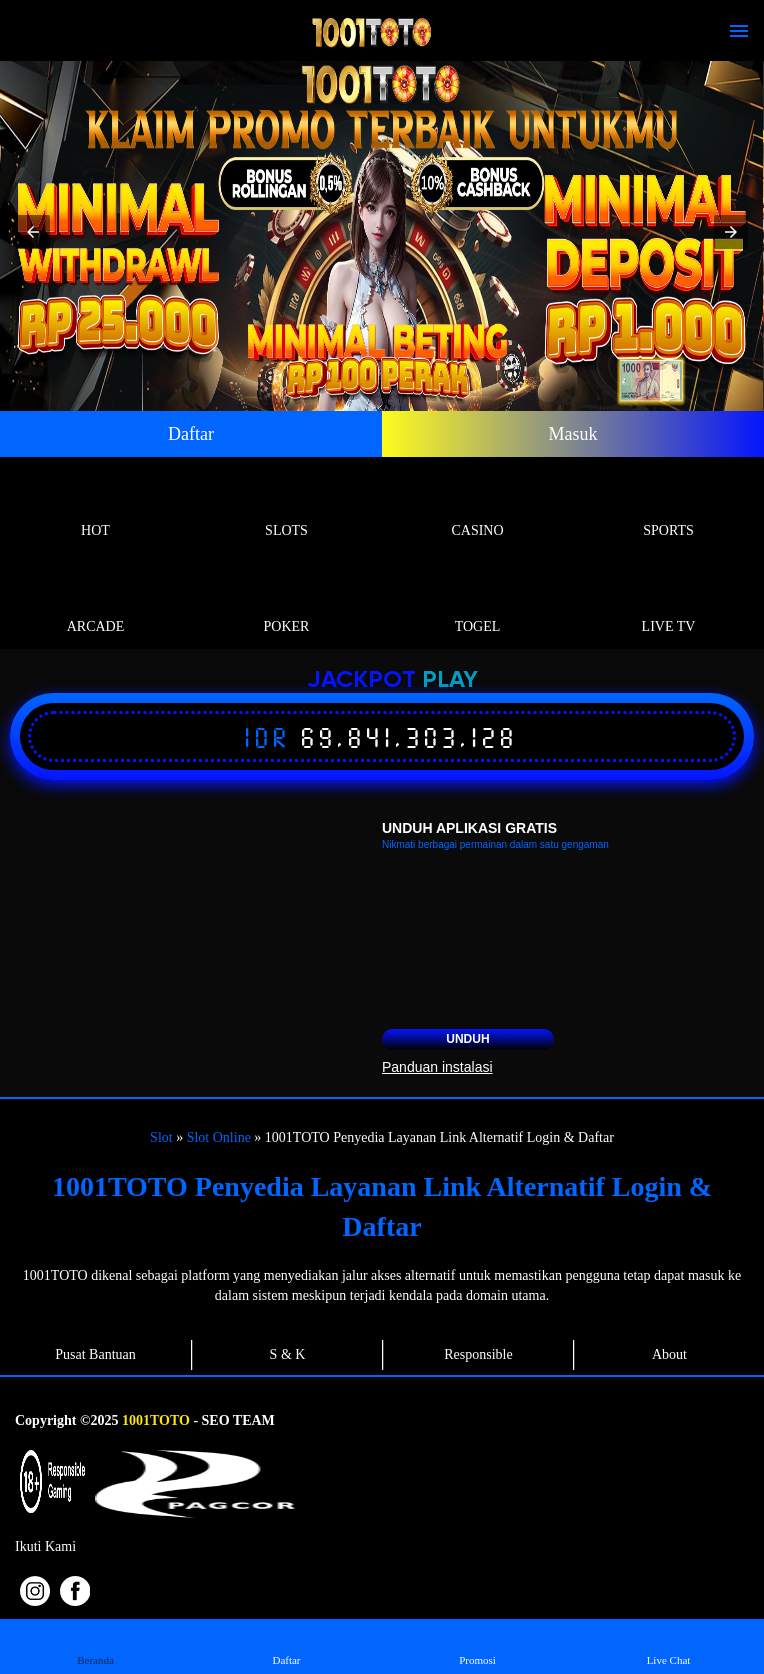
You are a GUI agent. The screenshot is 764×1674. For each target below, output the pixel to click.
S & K (288, 1354)
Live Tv (668, 603)
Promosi (477, 1645)
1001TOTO (156, 1420)
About (669, 1354)
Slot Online (219, 1137)
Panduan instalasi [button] (437, 1067)
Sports (668, 507)
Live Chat (668, 1645)
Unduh (467, 1039)
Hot (95, 507)
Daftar (191, 434)
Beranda (95, 1645)
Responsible (478, 1354)
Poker (286, 603)
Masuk (573, 434)
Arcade (95, 603)
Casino (477, 507)
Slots (286, 507)
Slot (161, 1137)
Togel (477, 603)
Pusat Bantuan (95, 1354)
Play (450, 680)
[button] (33, 232)
